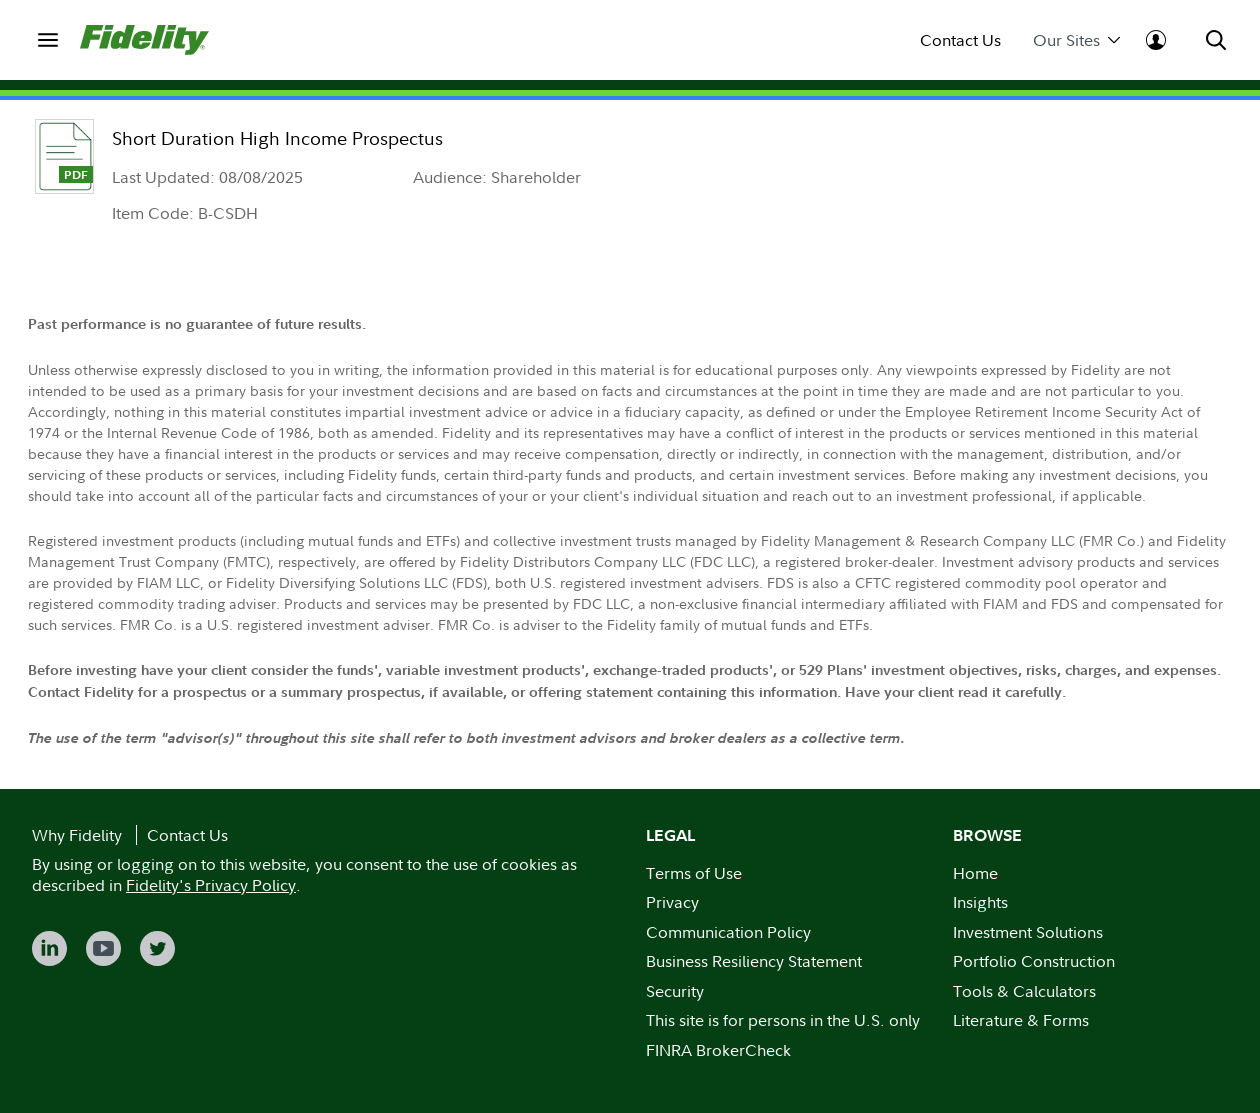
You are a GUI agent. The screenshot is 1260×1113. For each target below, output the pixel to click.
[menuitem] (48, 40)
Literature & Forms (1021, 1020)
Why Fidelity (77, 835)
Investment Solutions (1028, 932)
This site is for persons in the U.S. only (783, 1020)
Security (675, 991)
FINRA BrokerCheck (718, 1050)
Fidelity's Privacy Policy (211, 885)
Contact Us (960, 40)
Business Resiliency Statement (754, 961)
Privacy (672, 902)
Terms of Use (694, 873)
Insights (980, 902)
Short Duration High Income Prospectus (277, 138)
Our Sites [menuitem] (1076, 40)
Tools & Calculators (1024, 991)
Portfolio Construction (1034, 961)
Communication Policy (728, 932)
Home (975, 873)
